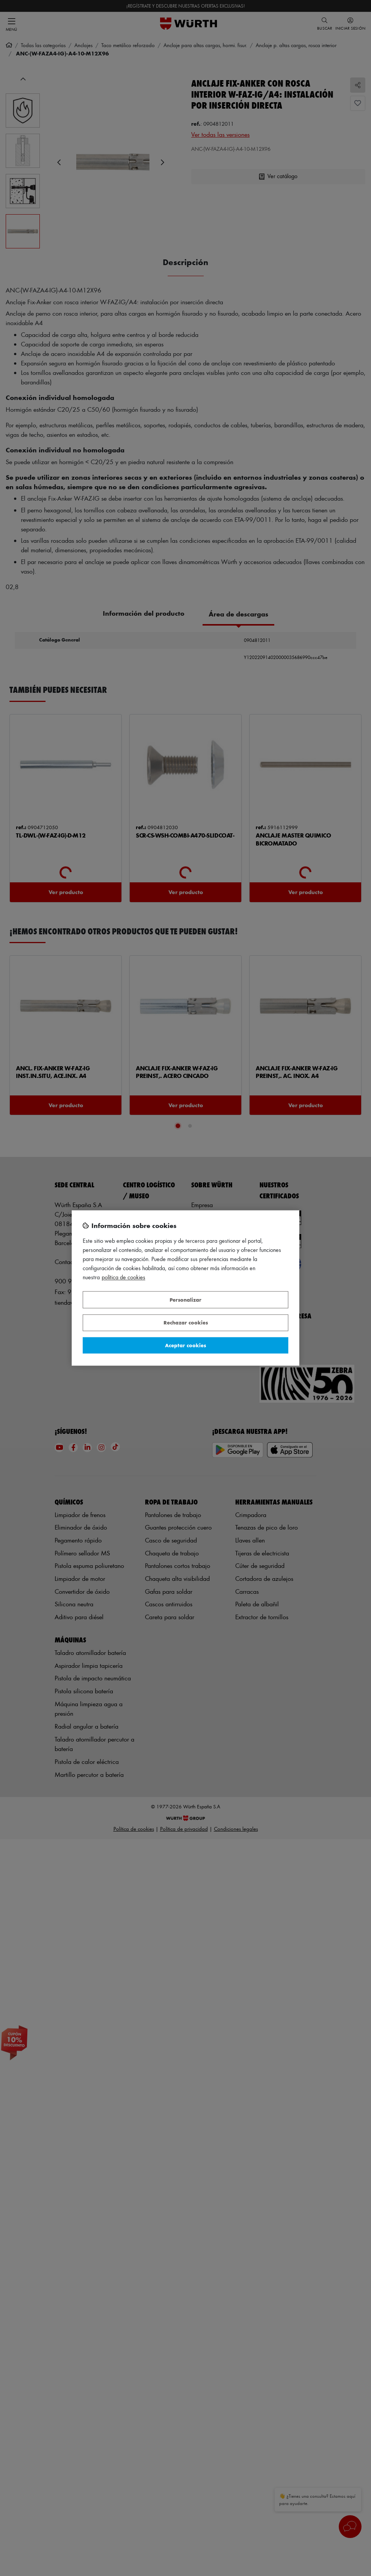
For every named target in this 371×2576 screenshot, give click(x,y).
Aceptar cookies (185, 1345)
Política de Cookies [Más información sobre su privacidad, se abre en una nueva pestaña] (123, 1277)
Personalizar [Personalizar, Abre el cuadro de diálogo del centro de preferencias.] (185, 1299)
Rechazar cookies (185, 1323)
